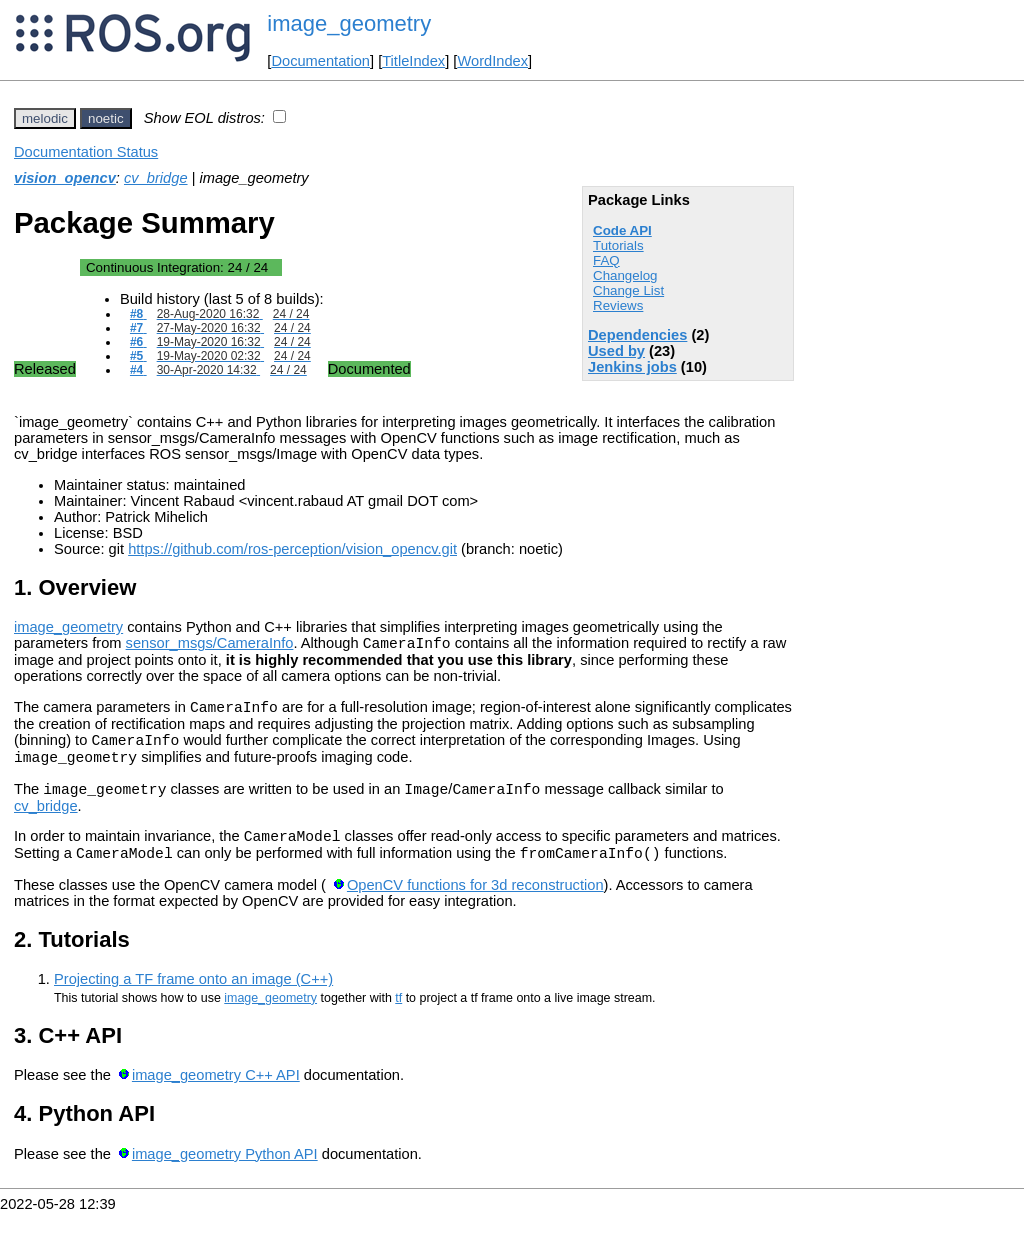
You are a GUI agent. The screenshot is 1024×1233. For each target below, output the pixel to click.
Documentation (320, 61)
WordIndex (492, 61)
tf (398, 1019)
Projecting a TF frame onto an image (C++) (193, 1000)
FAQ (606, 260)
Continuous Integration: (177, 267)
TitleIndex (413, 61)
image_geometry (349, 23)
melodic (45, 118)
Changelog (625, 275)
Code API (622, 230)
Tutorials (618, 245)
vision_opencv (65, 178)
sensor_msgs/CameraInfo (210, 646)
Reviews (618, 305)
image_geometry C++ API (216, 1096)
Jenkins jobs (632, 367)
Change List (628, 290)
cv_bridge (156, 178)
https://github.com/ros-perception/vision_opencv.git (292, 549)
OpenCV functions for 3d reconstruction (475, 906)
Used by (616, 351)
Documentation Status (86, 152)
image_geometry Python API (225, 1175)
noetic (106, 118)
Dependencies (637, 335)
